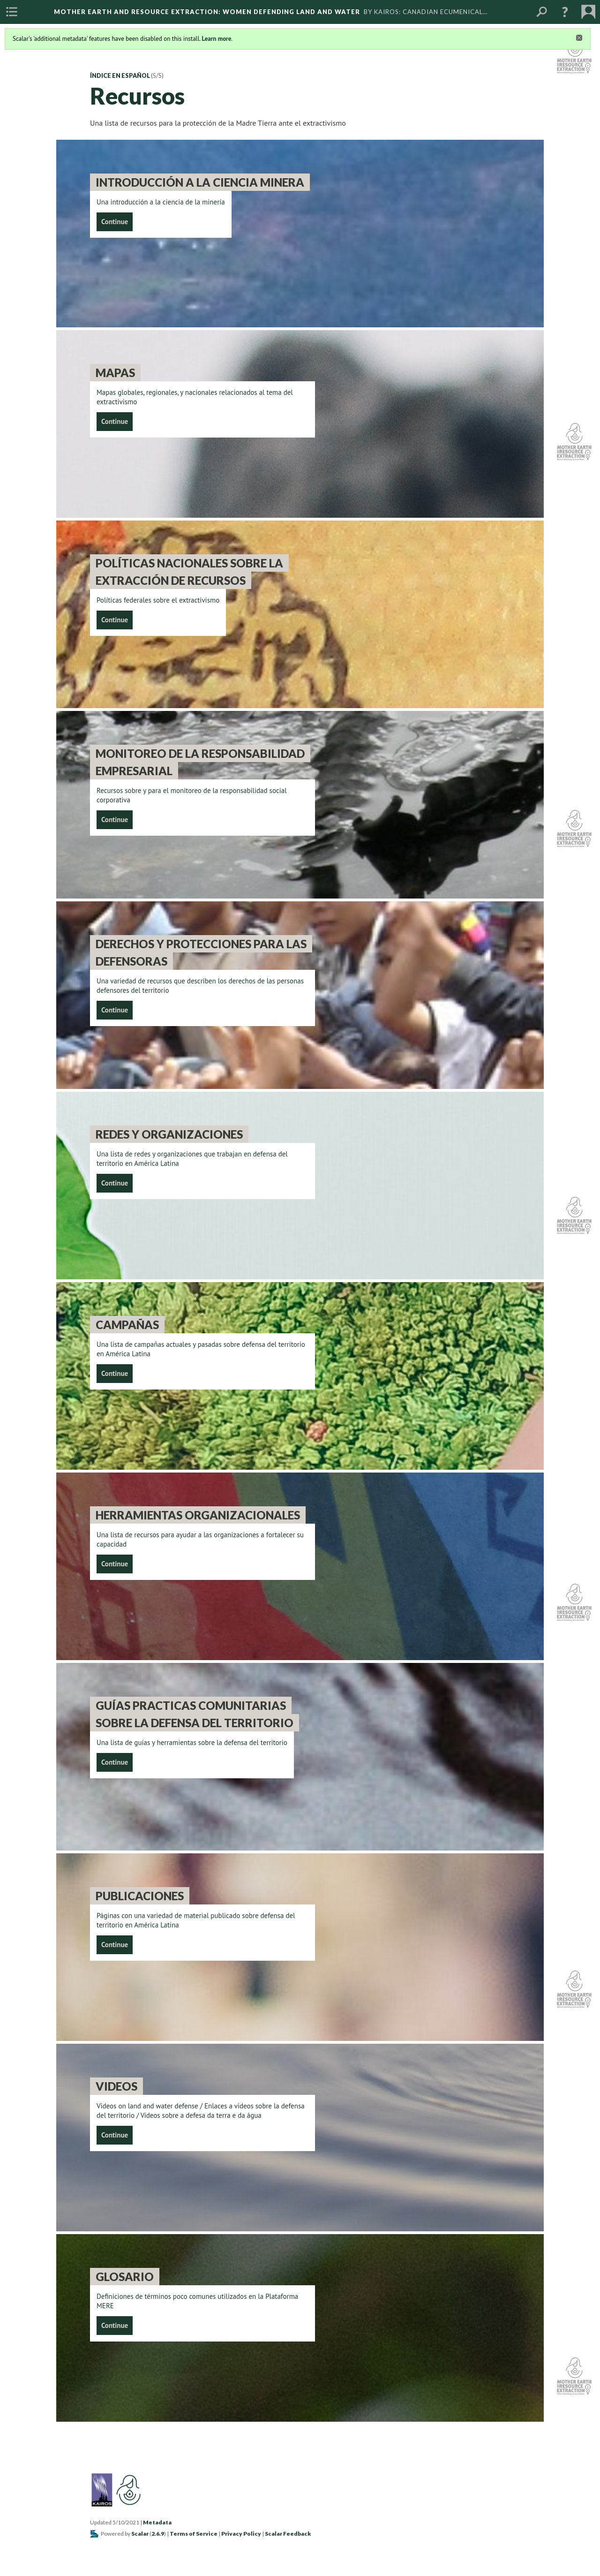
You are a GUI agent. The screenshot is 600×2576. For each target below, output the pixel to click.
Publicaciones (140, 1896)
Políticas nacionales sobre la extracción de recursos (189, 571)
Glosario (125, 2276)
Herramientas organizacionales (198, 1515)
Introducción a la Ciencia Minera (200, 182)
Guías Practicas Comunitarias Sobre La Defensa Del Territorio (194, 1714)
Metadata (157, 2522)
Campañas (127, 1324)
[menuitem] (11, 11)
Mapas (115, 372)
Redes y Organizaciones (169, 1134)
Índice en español (120, 75)
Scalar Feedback (288, 2533)
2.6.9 (157, 2533)
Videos (116, 2086)
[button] (565, 11)
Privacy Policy (241, 2533)
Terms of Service (194, 2533)
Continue (114, 221)
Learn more (216, 39)
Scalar (140, 2533)
